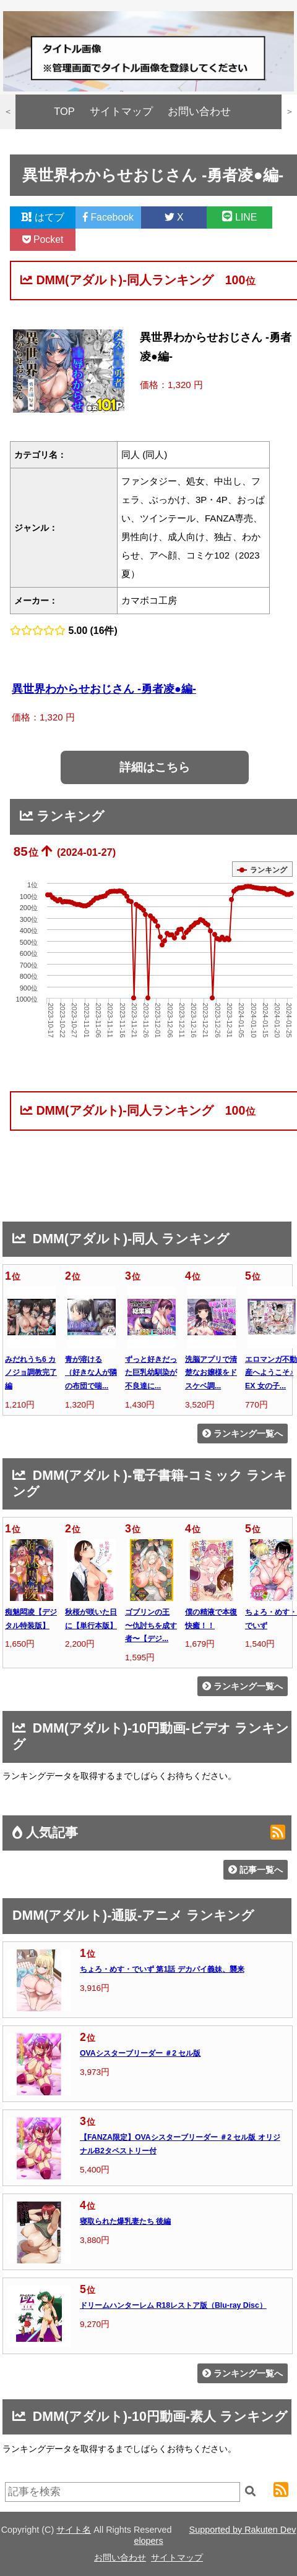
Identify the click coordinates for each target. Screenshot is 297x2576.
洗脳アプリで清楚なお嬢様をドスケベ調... (211, 1372)
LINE (239, 217)
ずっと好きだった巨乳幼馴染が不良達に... (151, 1372)
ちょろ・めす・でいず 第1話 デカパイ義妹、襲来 (162, 1969)
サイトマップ (121, 111)
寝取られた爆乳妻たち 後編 (125, 2221)
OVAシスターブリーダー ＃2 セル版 (140, 2053)
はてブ (42, 217)
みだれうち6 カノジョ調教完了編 (31, 1372)
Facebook (108, 217)
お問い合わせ (199, 111)
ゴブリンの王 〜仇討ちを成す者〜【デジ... (151, 1625)
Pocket (43, 239)
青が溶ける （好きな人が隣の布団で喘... (91, 1372)
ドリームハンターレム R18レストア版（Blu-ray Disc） (173, 2305)
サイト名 (73, 2530)
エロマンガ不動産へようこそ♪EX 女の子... (271, 1372)
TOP (64, 111)
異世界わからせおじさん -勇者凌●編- (104, 689)
